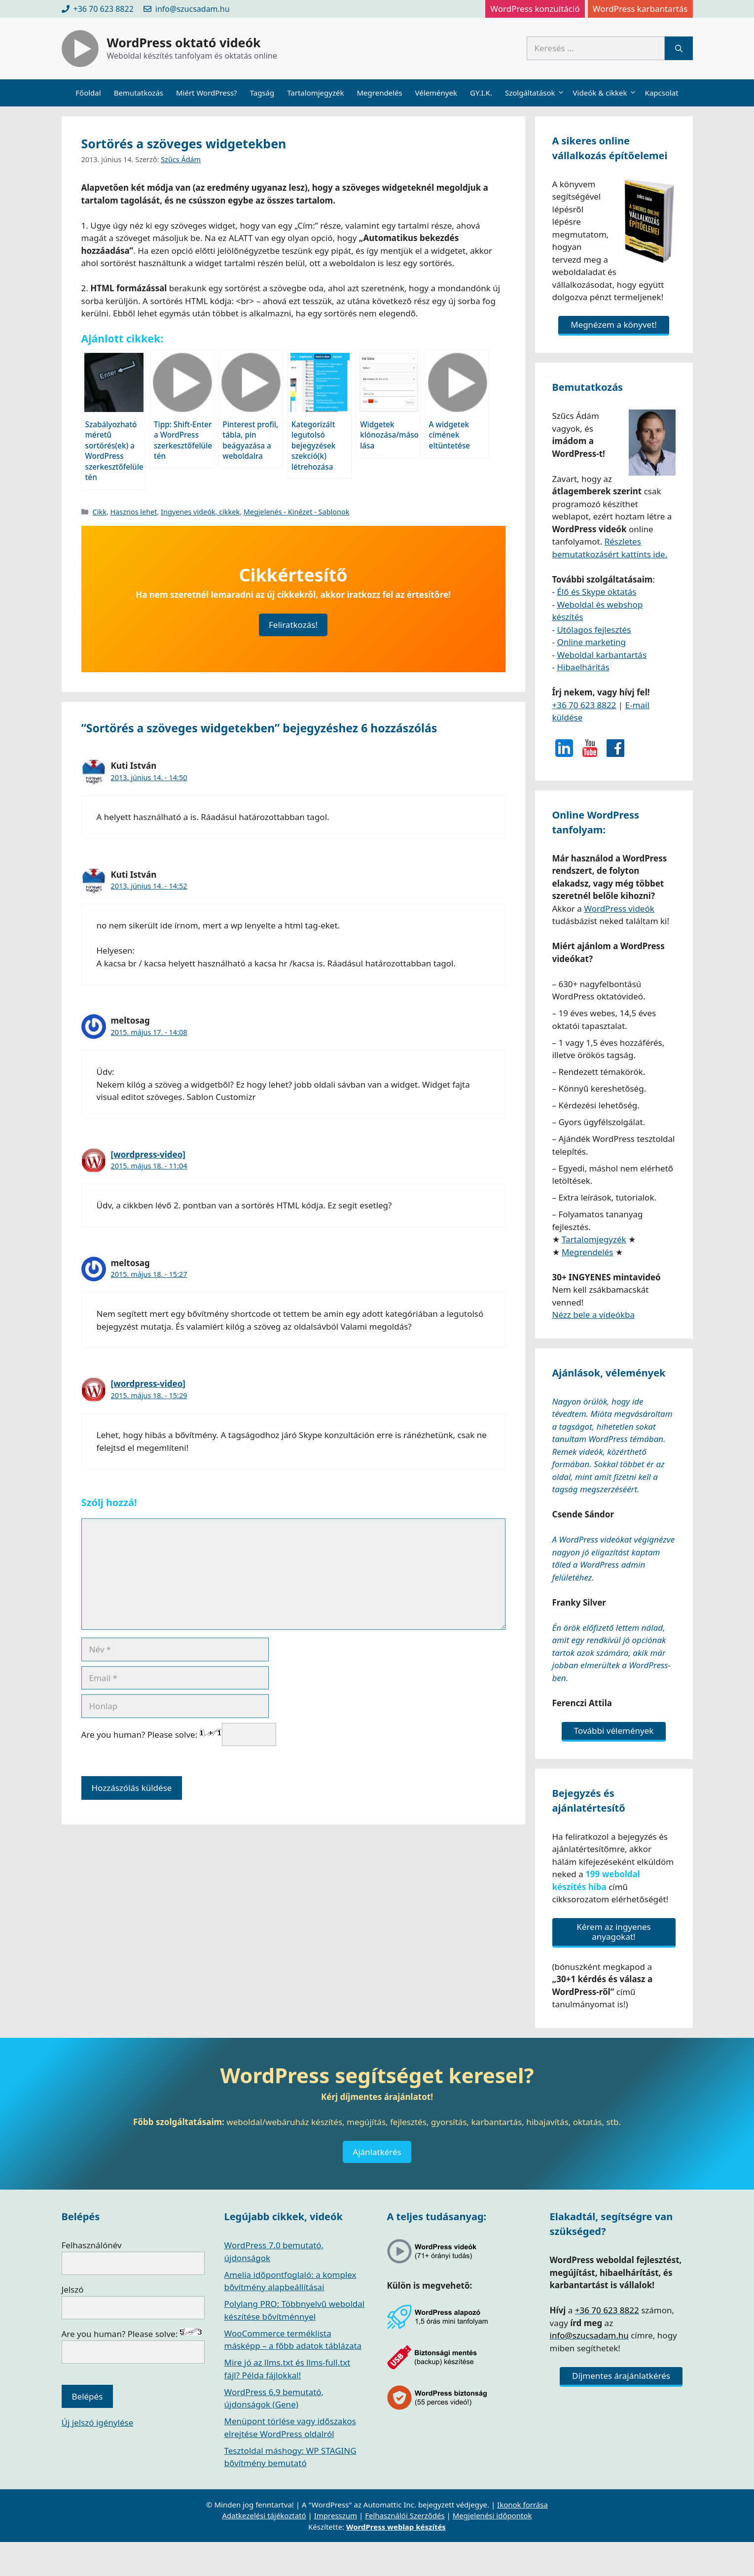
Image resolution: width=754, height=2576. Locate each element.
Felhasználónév (92, 2245)
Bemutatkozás (138, 93)
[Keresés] (679, 48)
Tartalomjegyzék (315, 93)
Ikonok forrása (522, 2504)
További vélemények (614, 1730)
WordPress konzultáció (534, 8)
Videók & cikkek (606, 92)
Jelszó (73, 2289)
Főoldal (88, 93)
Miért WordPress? (206, 93)
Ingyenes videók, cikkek (200, 511)
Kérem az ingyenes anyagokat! (613, 1931)
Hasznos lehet (133, 511)
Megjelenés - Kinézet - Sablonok (297, 511)
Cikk (100, 511)
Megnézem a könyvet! (614, 324)
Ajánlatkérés (377, 2152)
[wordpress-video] (148, 1154)
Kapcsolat (662, 93)
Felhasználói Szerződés (404, 2515)
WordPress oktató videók (184, 42)
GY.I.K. (481, 93)
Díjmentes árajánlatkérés (621, 2375)
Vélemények (436, 93)
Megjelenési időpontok (492, 2515)
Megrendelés (379, 93)
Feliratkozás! (293, 624)
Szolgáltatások (536, 92)
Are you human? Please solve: (178, 1734)
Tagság (262, 93)
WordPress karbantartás (640, 8)
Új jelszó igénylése (98, 2422)
